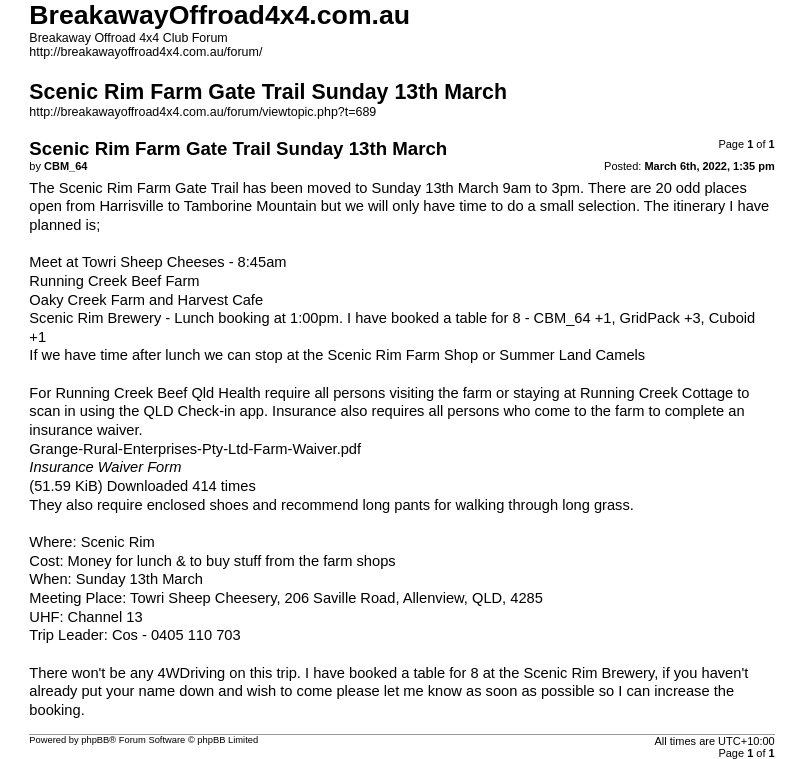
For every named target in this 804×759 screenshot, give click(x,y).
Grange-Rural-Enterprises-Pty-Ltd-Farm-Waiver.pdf (195, 449)
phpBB (95, 740)
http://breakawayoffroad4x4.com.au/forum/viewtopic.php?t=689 (202, 112)
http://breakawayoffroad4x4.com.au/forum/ (145, 52)
